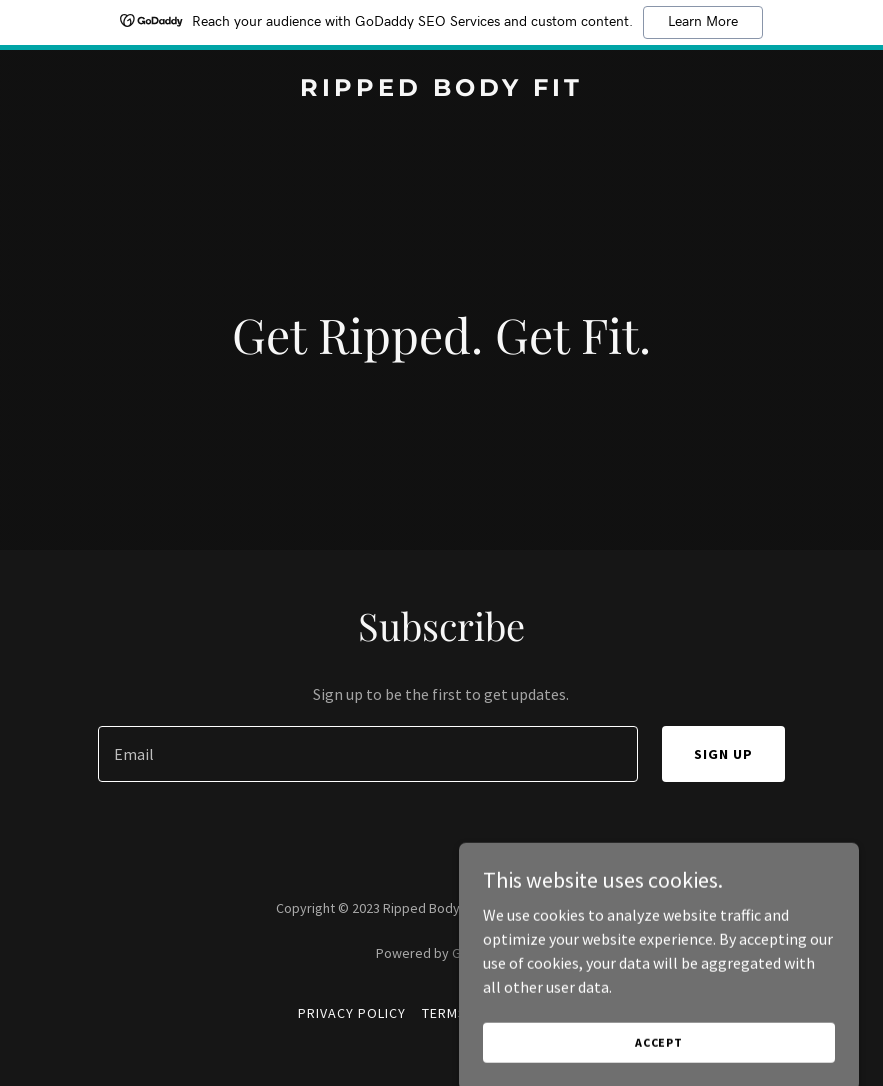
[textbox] (368, 754)
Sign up (723, 754)
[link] (441, 90)
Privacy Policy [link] (352, 1013)
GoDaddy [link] (479, 953)
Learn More (703, 22)
